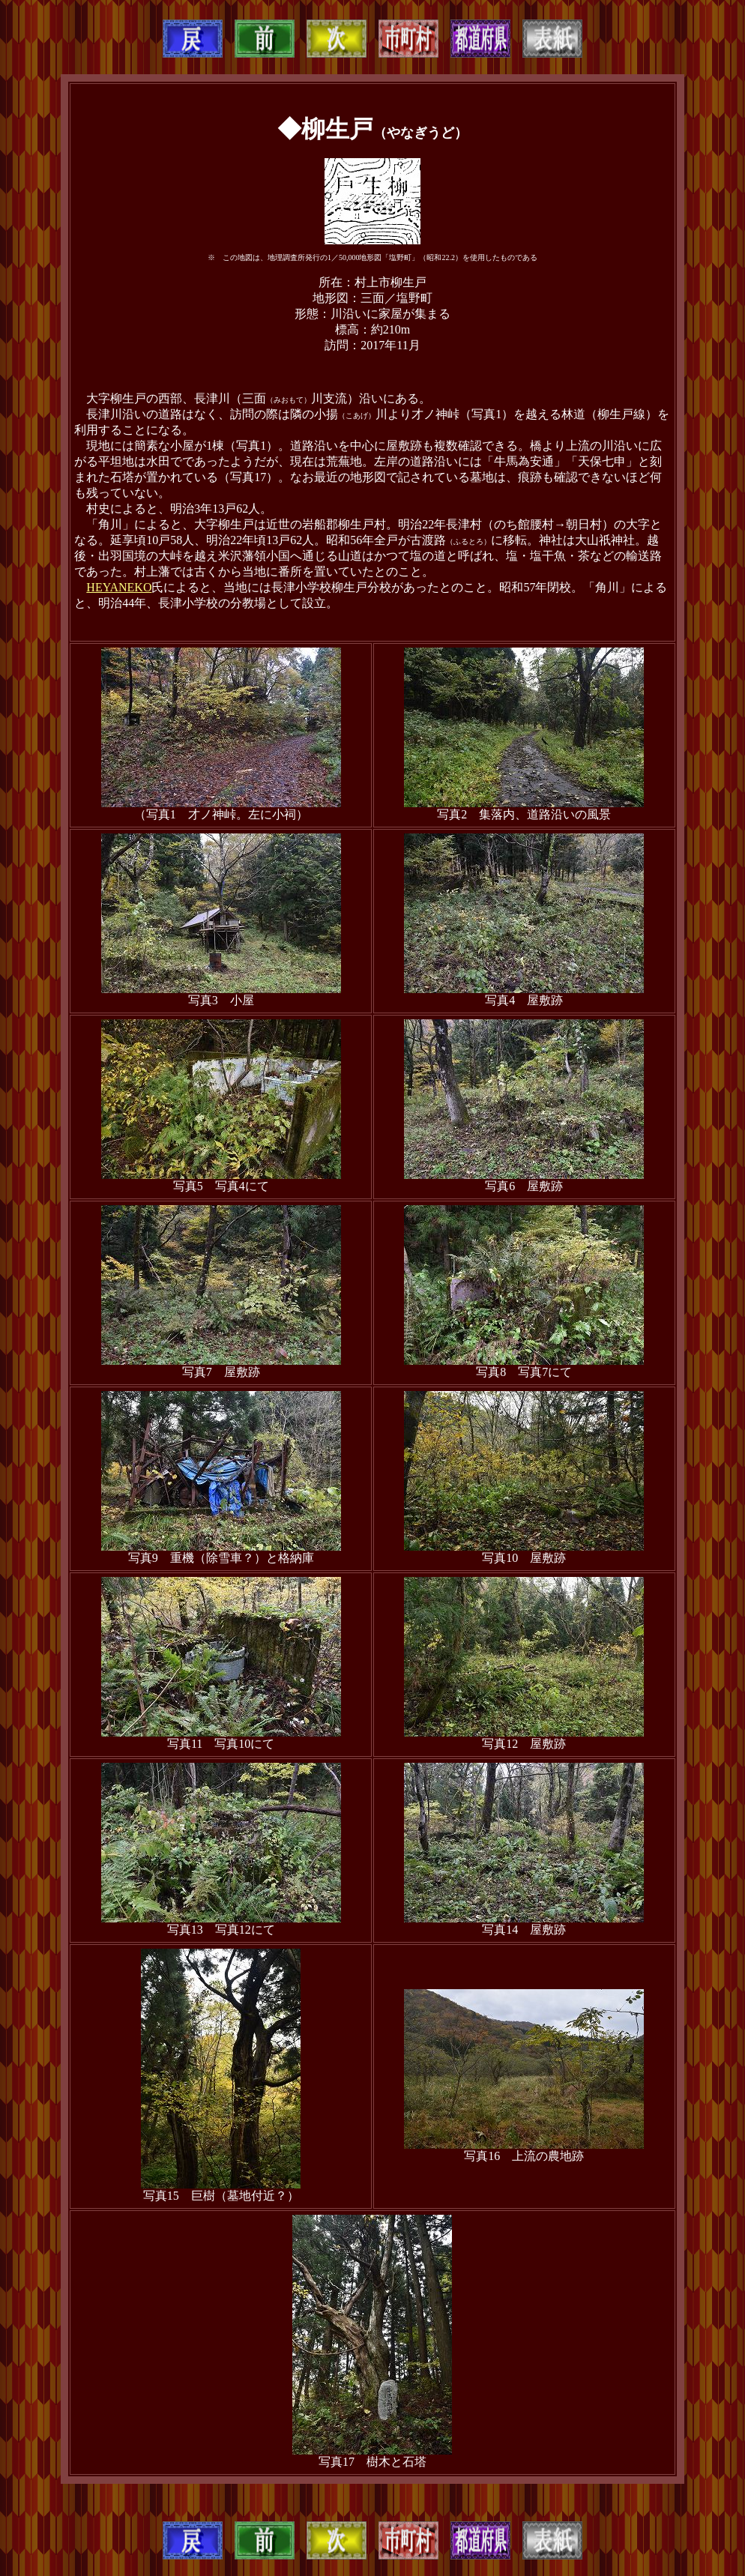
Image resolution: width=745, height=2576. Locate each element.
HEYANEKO (118, 587)
